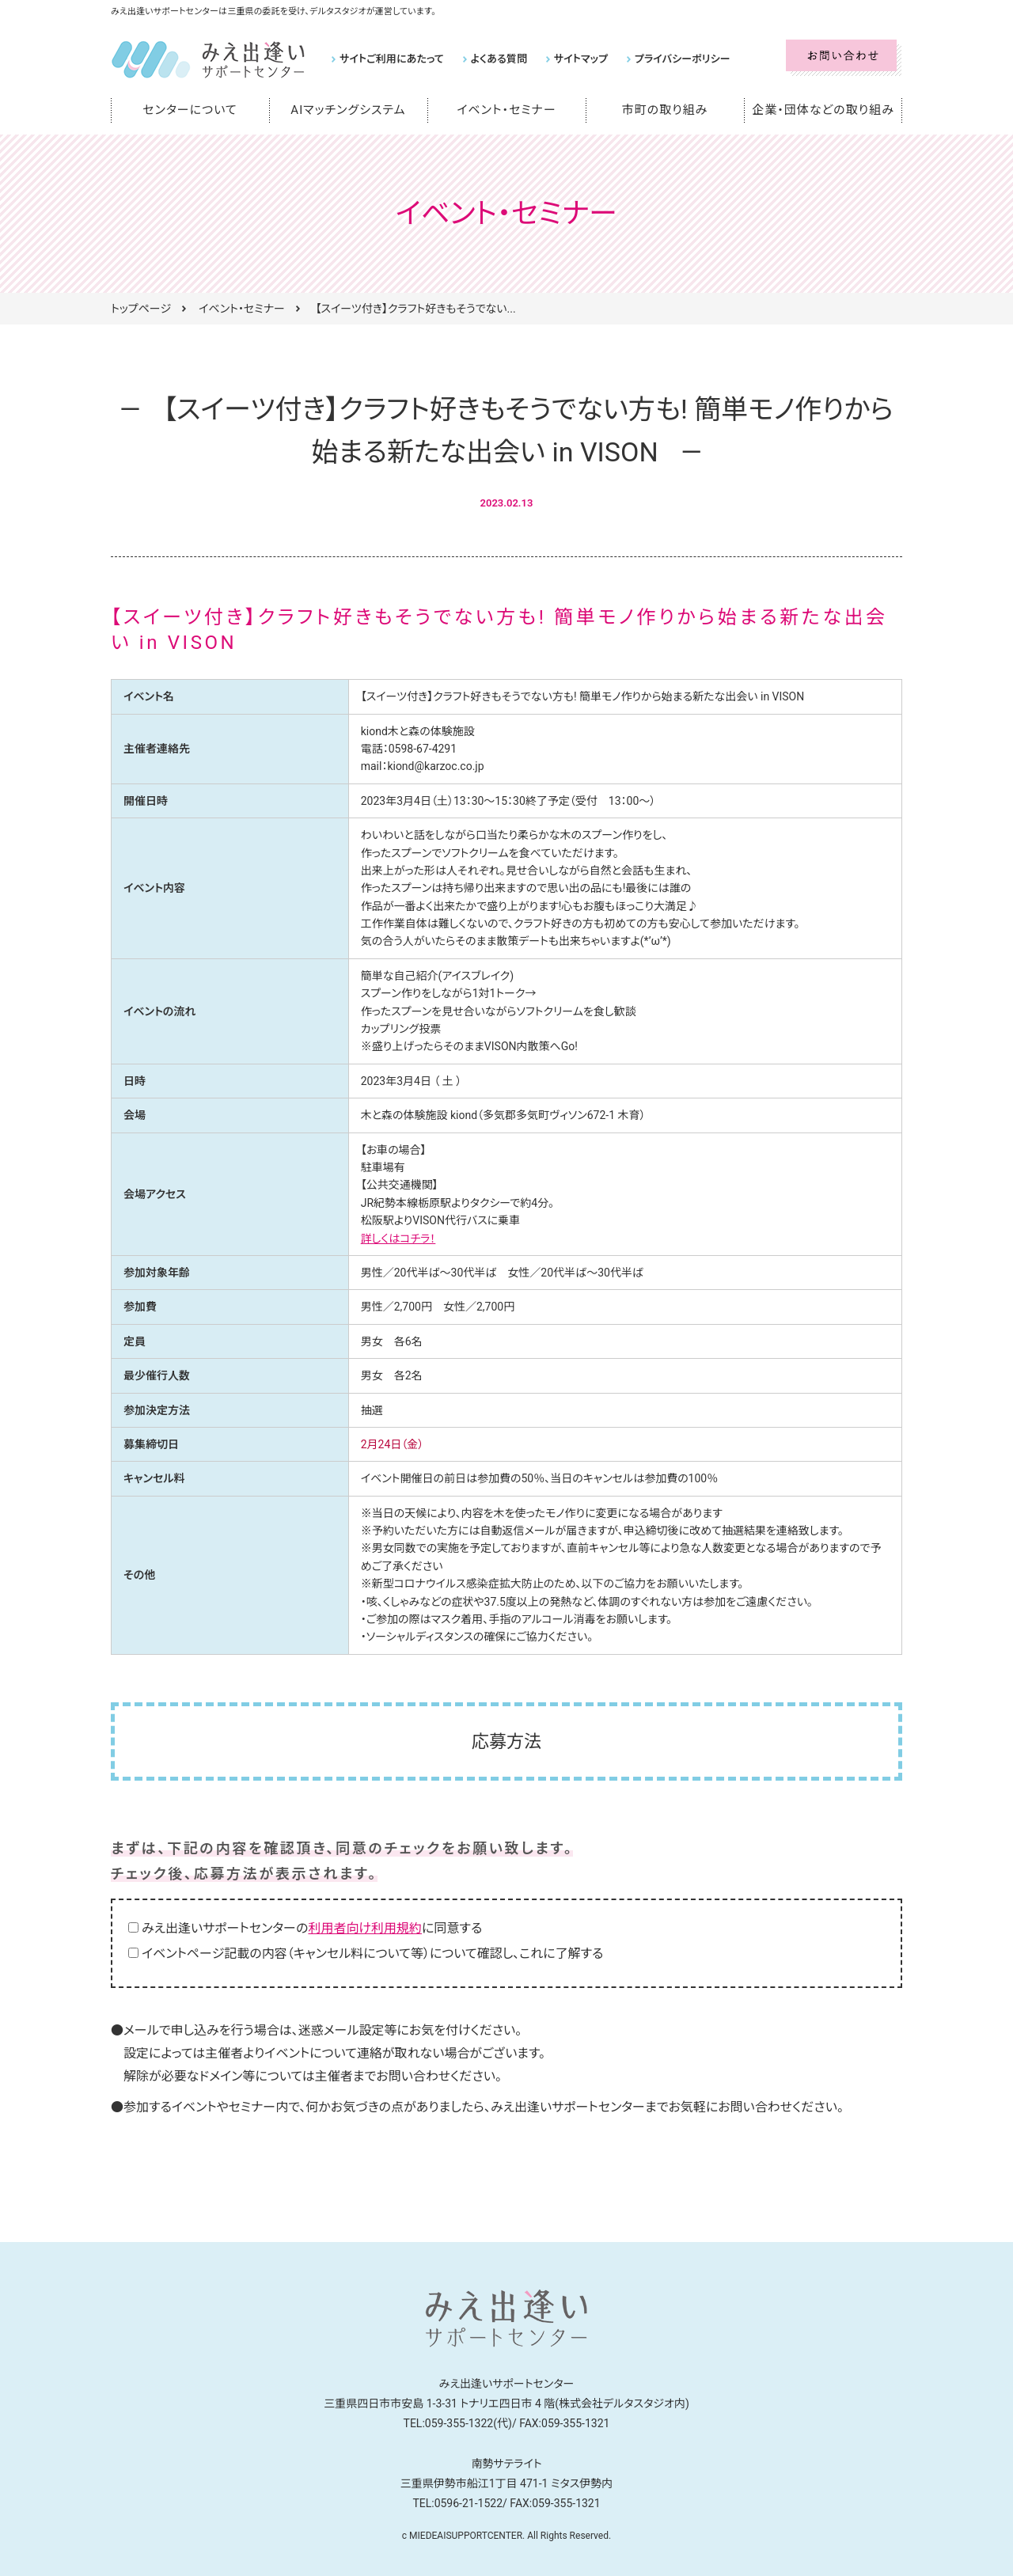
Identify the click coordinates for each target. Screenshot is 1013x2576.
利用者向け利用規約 (365, 1928)
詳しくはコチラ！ (398, 1238)
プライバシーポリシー (679, 59)
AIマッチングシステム (348, 110)
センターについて (190, 110)
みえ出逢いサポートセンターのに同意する (312, 1928)
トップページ (141, 308)
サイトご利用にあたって (391, 59)
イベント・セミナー (507, 110)
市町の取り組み (664, 110)
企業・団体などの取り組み (823, 110)
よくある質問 (497, 59)
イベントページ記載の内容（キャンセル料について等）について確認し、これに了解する (372, 1953)
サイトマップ (578, 59)
